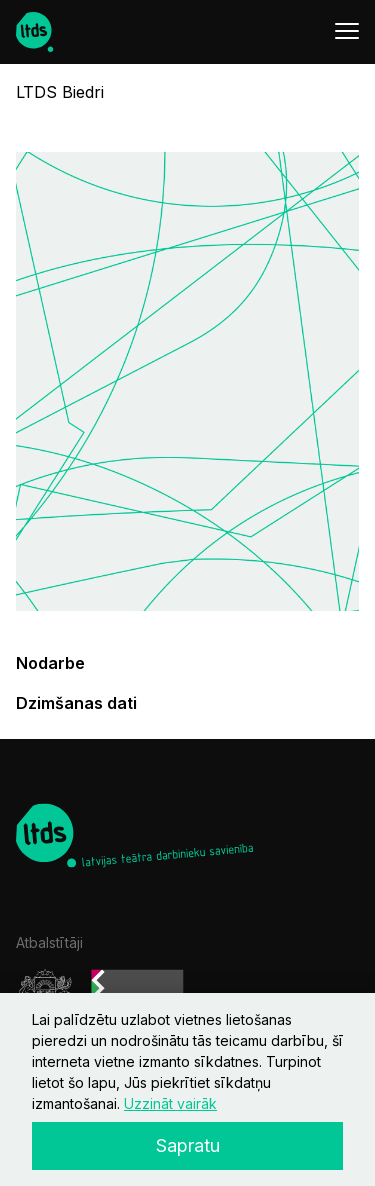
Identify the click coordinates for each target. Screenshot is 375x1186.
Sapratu (188, 1145)
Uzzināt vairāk (170, 1103)
